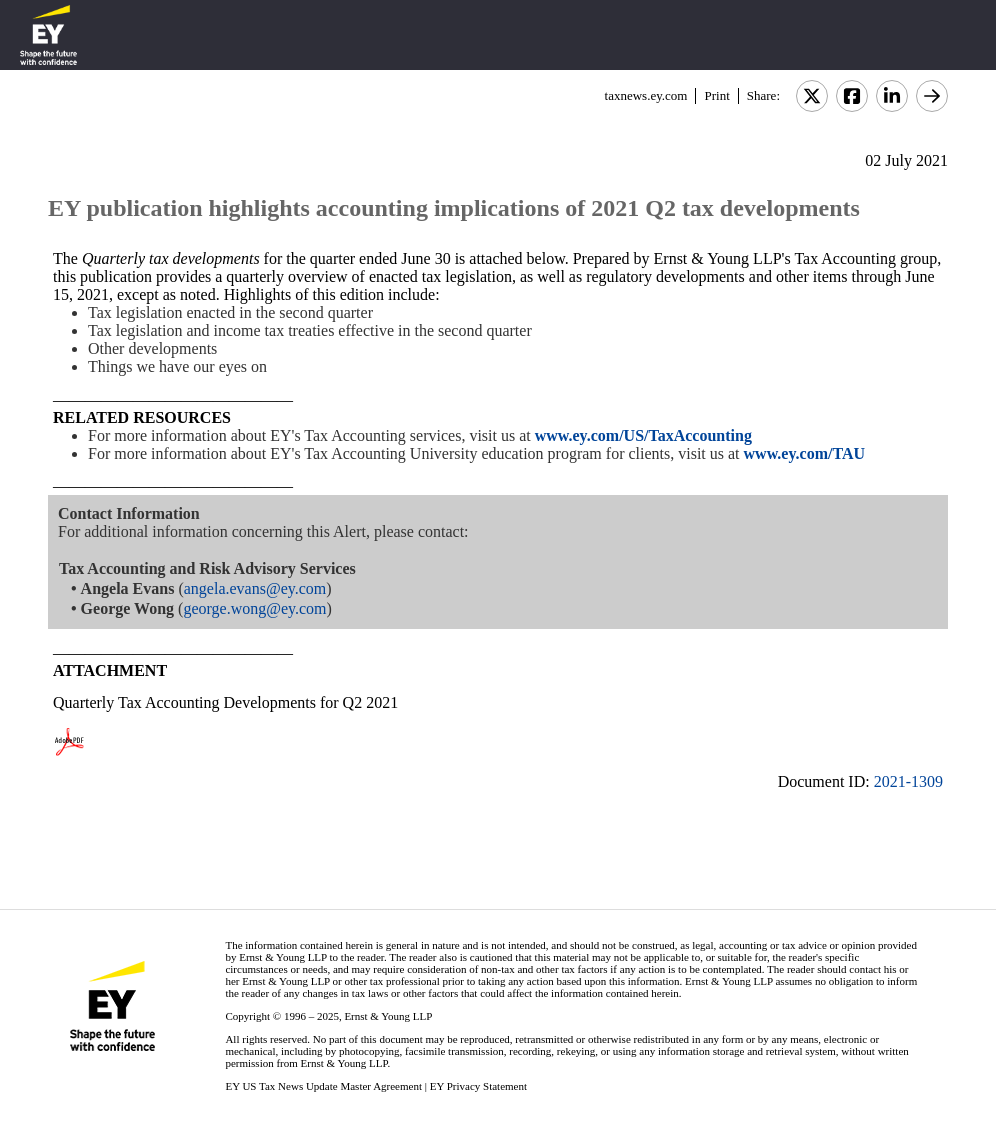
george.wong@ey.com (254, 608)
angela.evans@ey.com (255, 588)
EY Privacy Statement (478, 1086)
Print (716, 95)
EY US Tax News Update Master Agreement (323, 1086)
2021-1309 (908, 781)
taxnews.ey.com (646, 95)
